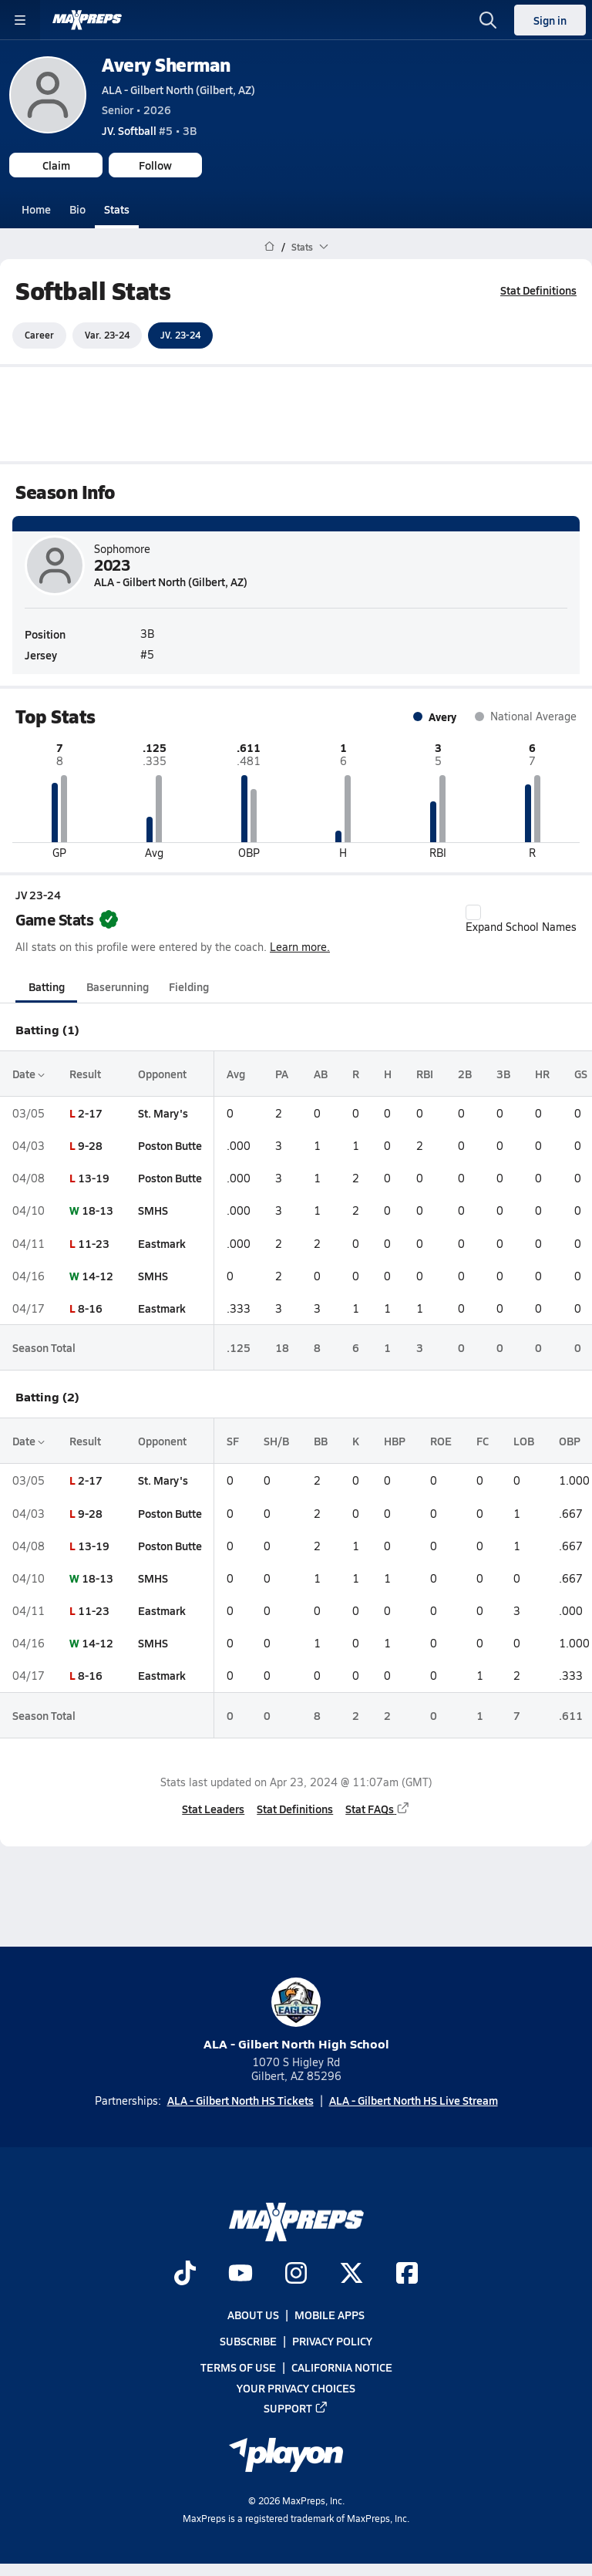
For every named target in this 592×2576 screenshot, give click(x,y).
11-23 (93, 1242)
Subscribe (248, 2340)
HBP (394, 1441)
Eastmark (162, 1242)
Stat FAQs (377, 1809)
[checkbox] (473, 912)
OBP (569, 1441)
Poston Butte (170, 1145)
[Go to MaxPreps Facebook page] (407, 2274)
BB (321, 1441)
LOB (523, 1441)
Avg (236, 1073)
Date (28, 1073)
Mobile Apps (329, 2314)
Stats (117, 209)
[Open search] (488, 20)
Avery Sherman (166, 64)
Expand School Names (521, 919)
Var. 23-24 (107, 335)
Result (85, 1073)
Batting (47, 985)
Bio (77, 209)
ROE (441, 1441)
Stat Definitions (538, 290)
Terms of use (238, 2367)
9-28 (90, 1145)
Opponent (162, 1073)
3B (503, 1073)
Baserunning (117, 985)
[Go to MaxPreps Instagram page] (296, 2274)
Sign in (550, 20)
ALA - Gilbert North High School (296, 2015)
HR (542, 1073)
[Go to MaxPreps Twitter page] (351, 2274)
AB (321, 1073)
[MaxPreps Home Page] (269, 246)
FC (482, 1441)
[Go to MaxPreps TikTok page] (185, 2274)
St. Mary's (163, 1113)
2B (465, 1073)
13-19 (93, 1177)
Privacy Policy (332, 2340)
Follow (155, 165)
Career (39, 335)
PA (281, 1073)
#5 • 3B (149, 130)
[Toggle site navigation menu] (20, 20)
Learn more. (300, 946)
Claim (56, 165)
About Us (253, 2314)
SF (233, 1441)
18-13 (97, 1210)
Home (36, 209)
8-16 (90, 1308)
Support (296, 2407)
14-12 (97, 1275)
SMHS (153, 1210)
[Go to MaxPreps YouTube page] (240, 2274)
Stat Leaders (213, 1809)
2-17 (90, 1113)
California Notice (341, 2367)
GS (580, 1073)
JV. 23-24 (180, 335)
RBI (424, 1073)
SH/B (276, 1441)
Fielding (189, 985)
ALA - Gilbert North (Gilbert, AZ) (178, 89)
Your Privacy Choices (296, 2387)
